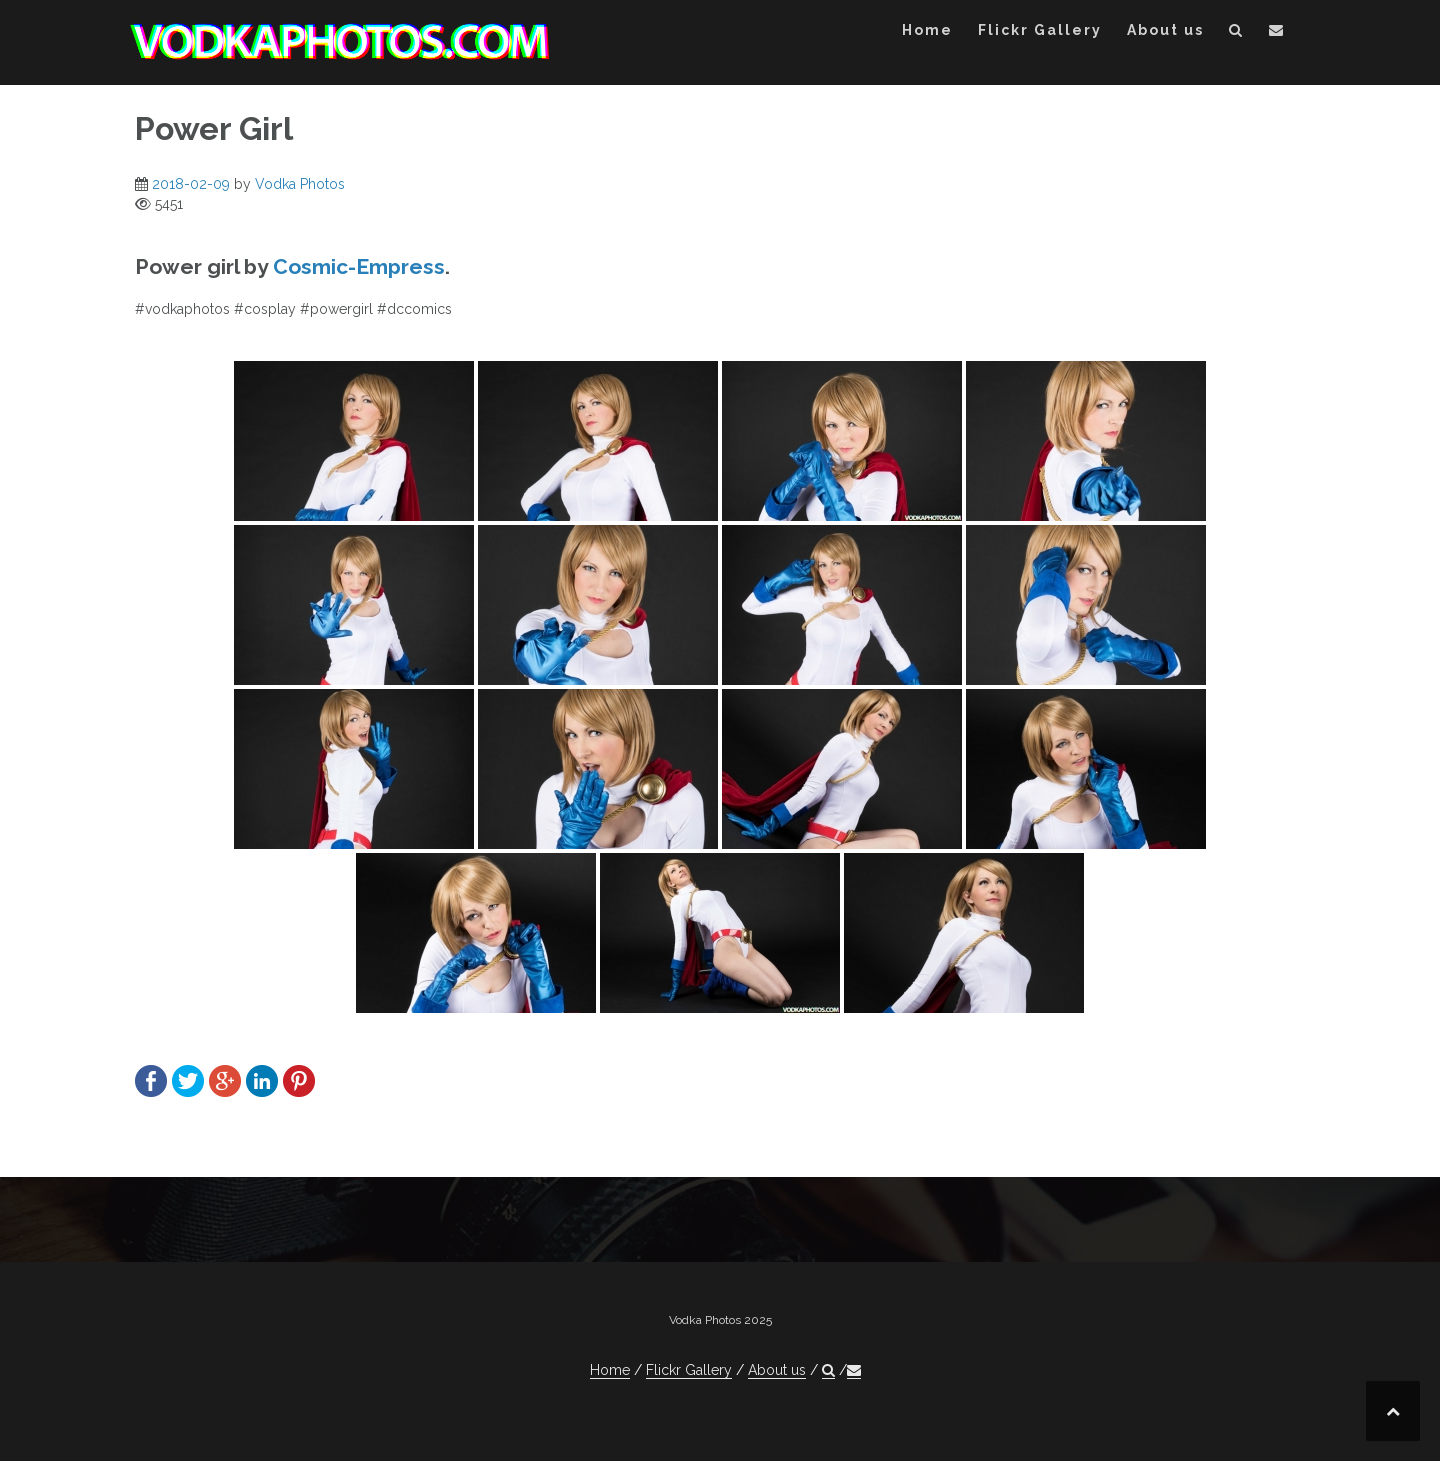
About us (1165, 30)
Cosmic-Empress (359, 266)
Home (927, 30)
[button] (1236, 33)
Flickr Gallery (1040, 30)
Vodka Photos (300, 184)
